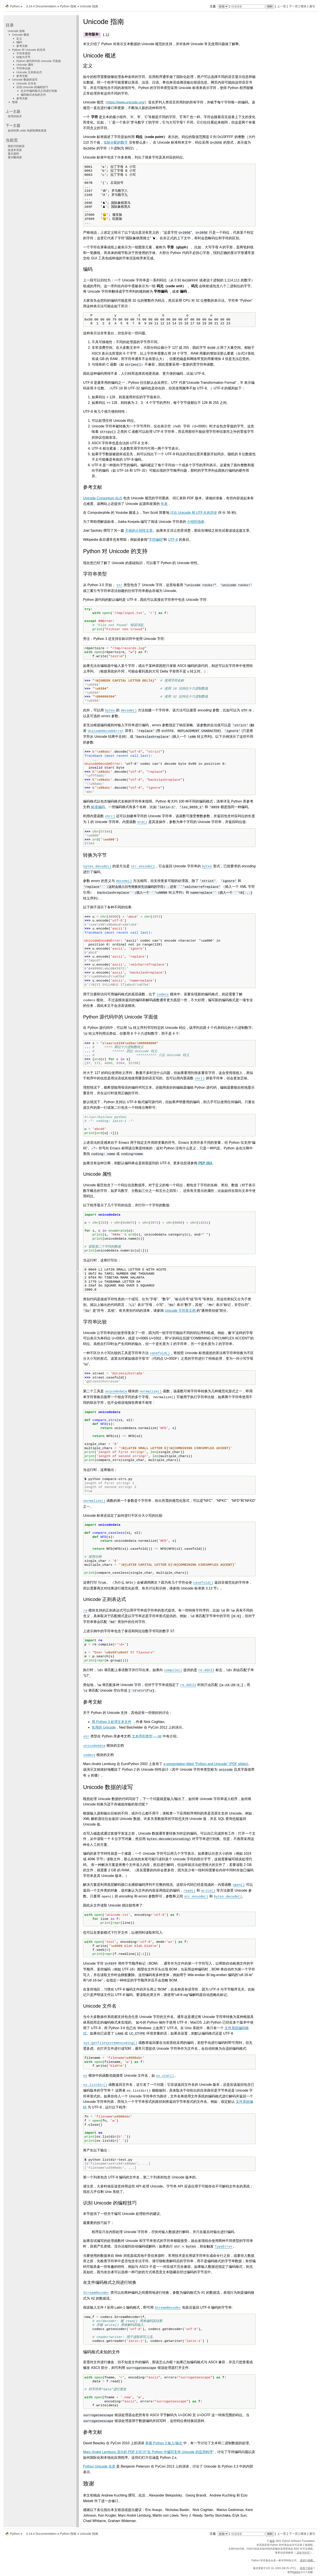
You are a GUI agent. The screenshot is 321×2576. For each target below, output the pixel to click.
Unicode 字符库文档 (180, 1310)
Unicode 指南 (89, 6)
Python (15, 6)
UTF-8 (173, 539)
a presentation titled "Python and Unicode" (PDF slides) (206, 1764)
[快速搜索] (248, 6)
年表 (164, 504)
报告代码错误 (16, 146)
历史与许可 (303, 2552)
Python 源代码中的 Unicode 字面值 (38, 61)
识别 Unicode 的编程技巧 (32, 87)
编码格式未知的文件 (33, 94)
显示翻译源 (15, 157)
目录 (10, 25)
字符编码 (155, 539)
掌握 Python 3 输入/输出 (164, 2443)
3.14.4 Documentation (41, 6)
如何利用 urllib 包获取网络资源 (27, 130)
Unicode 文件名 (26, 83)
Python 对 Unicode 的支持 (28, 49)
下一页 (293, 6)
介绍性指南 (195, 521)
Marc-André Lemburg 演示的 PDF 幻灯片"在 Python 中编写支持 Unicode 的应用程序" (148, 2452)
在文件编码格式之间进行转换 (39, 90)
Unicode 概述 (20, 34)
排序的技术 (15, 116)
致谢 (15, 102)
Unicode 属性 (24, 64)
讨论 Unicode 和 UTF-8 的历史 (193, 512)
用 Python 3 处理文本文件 (111, 1722)
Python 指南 (68, 6)
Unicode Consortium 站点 (102, 498)
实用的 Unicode (104, 1727)
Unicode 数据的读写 (25, 79)
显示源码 (13, 153)
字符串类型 (23, 53)
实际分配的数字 (116, 142)
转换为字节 (23, 57)
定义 (19, 38)
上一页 (281, 6)
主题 (219, 6)
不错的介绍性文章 (139, 530)
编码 (19, 42)
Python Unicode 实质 (99, 2466)
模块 (304, 6)
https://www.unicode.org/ (126, 102)
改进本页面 (15, 150)
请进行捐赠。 (307, 2560)
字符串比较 (23, 68)
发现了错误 (306, 2568)
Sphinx (297, 2572)
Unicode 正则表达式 (29, 72)
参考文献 (22, 46)
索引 (312, 6)
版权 (272, 2541)
